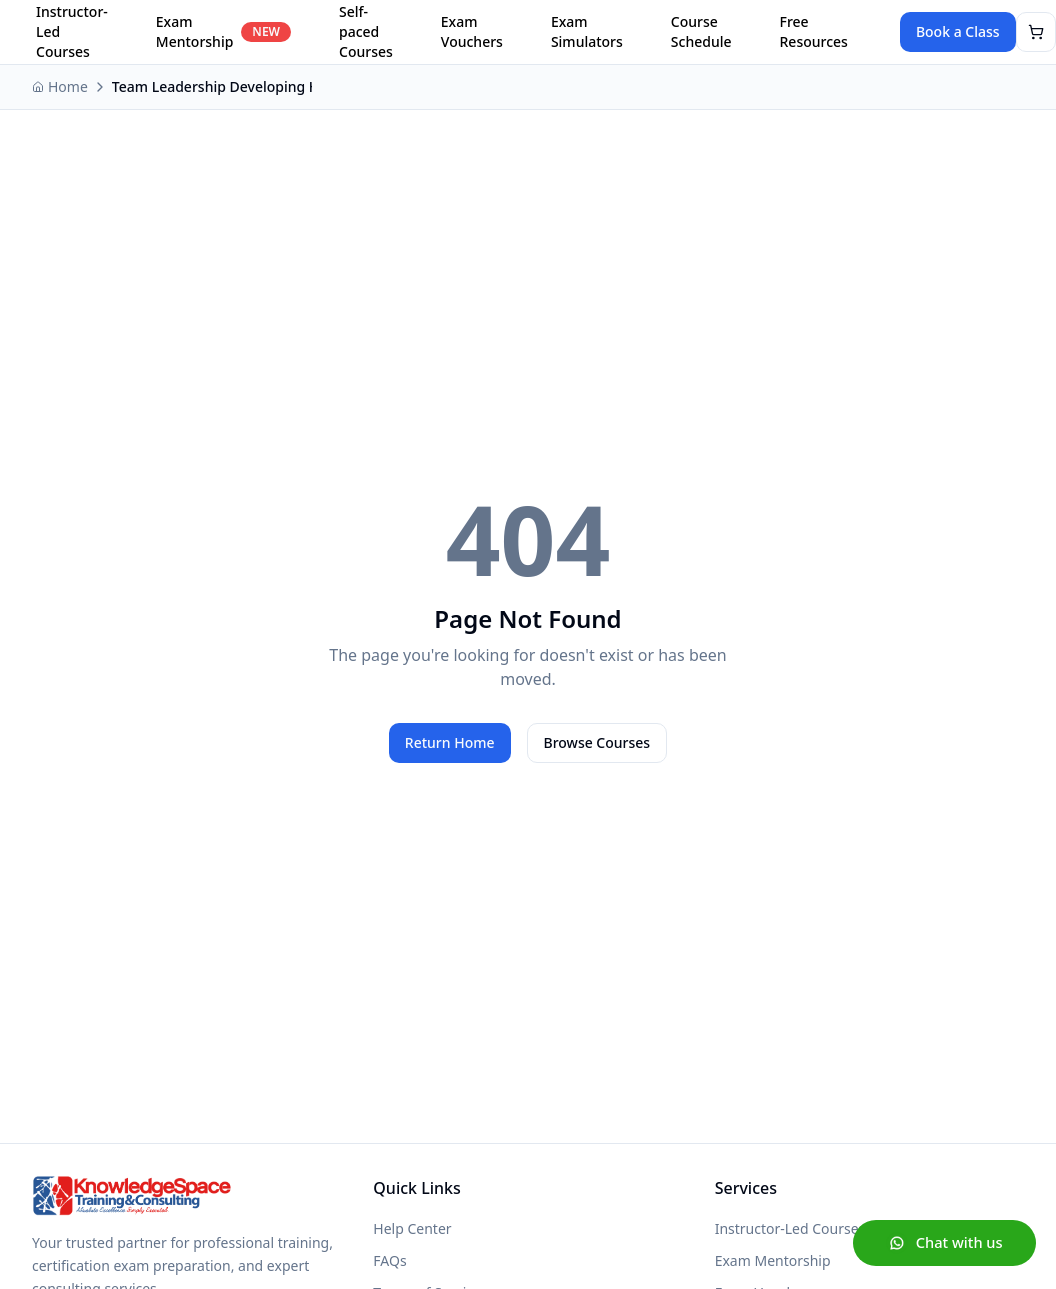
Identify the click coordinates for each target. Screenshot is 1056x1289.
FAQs (389, 1260)
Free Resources (814, 31)
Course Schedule (701, 31)
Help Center (412, 1228)
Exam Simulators (587, 31)
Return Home (450, 742)
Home (60, 86)
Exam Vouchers (472, 31)
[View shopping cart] (1036, 32)
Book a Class (958, 31)
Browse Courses (597, 742)
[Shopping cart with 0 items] (1036, 32)
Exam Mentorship (223, 31)
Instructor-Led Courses (790, 1228)
